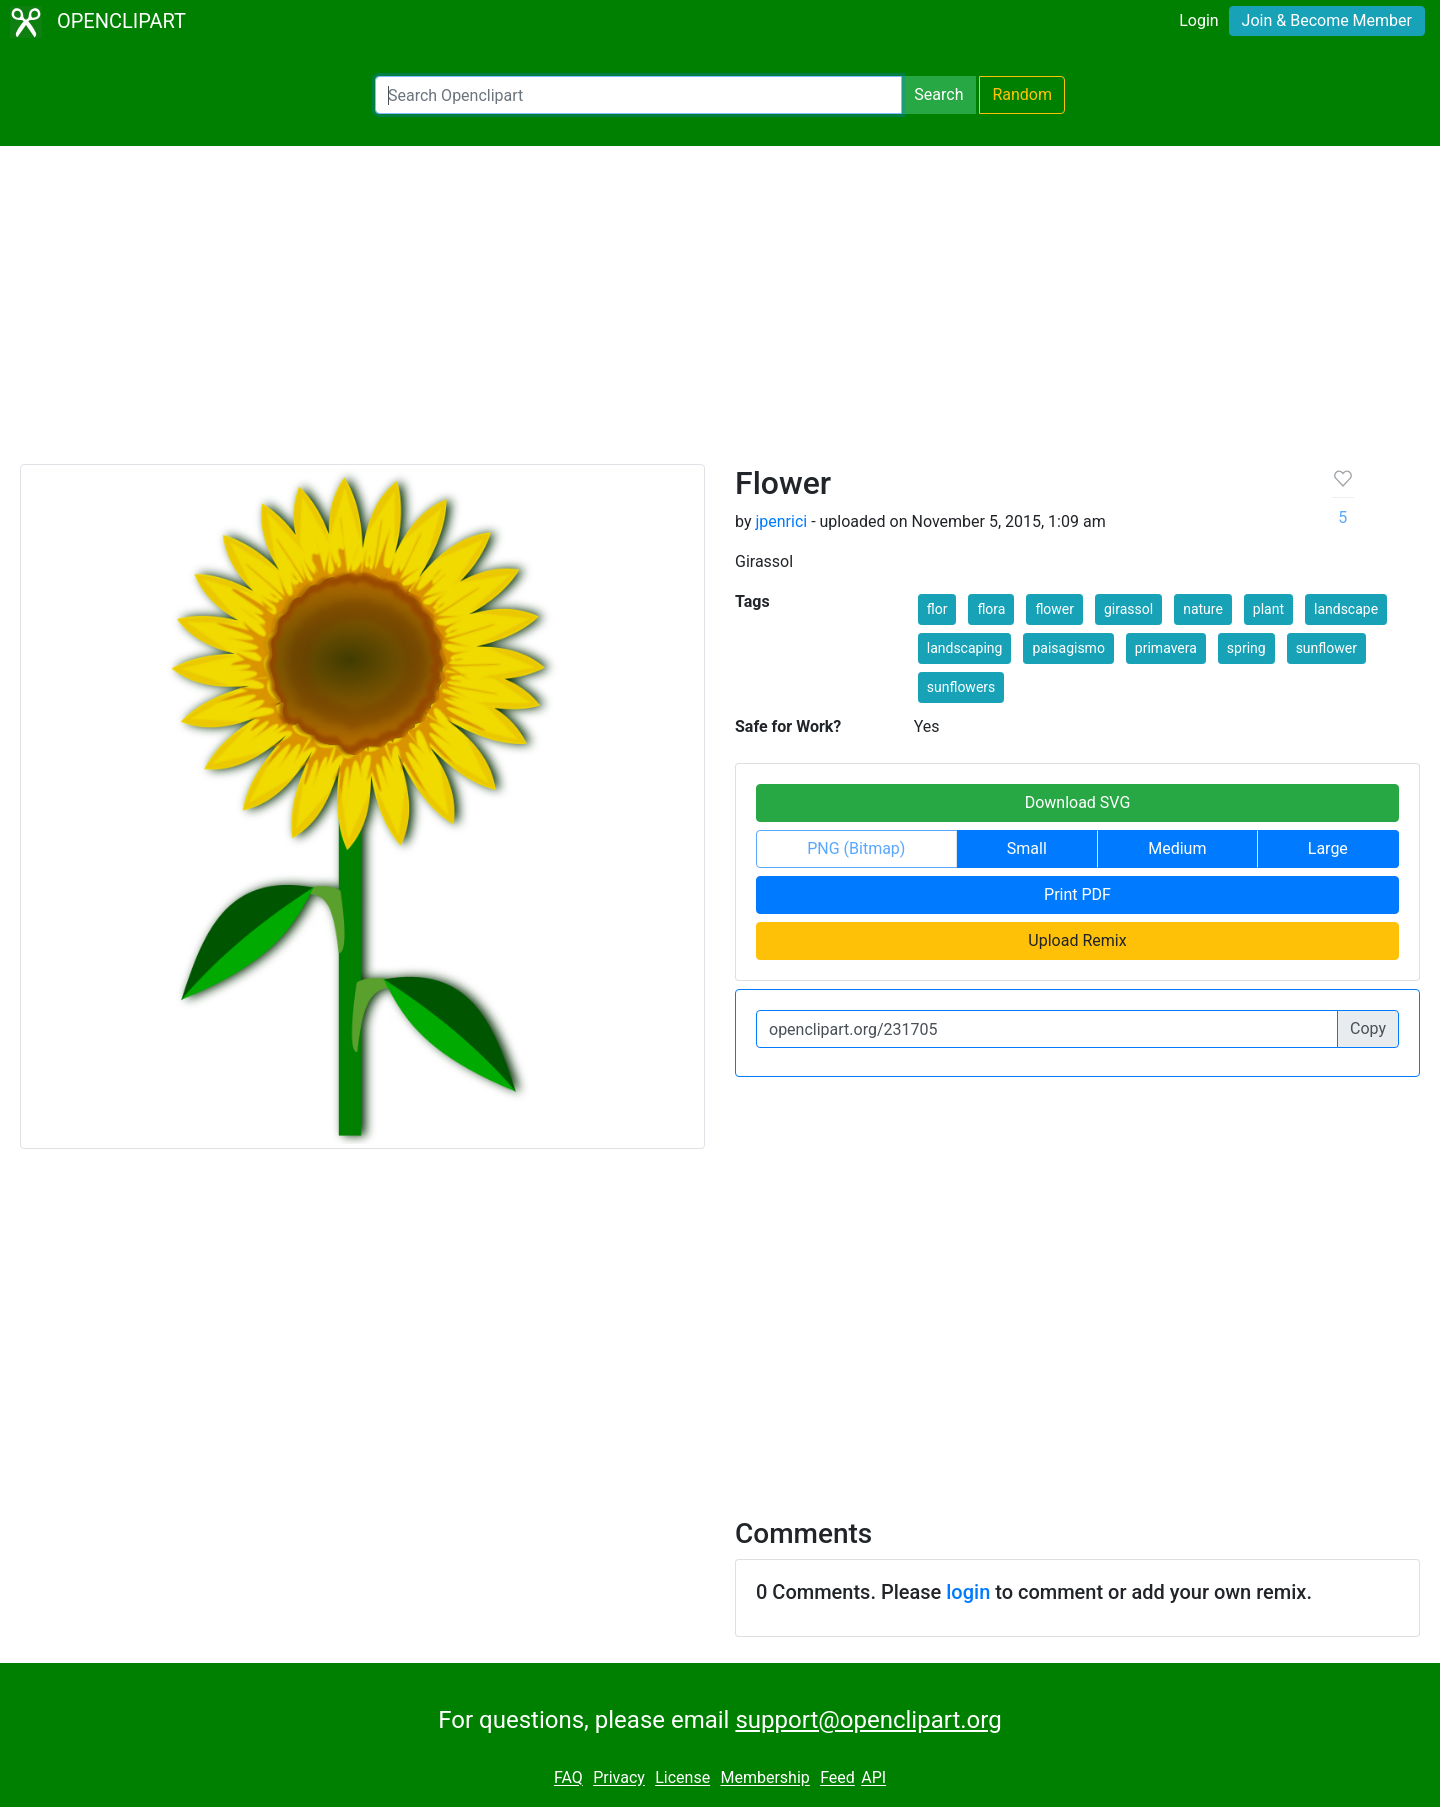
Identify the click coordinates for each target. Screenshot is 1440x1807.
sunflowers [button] (961, 687)
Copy (1368, 1028)
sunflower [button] (1326, 648)
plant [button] (1268, 609)
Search (938, 94)
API (873, 1778)
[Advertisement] (720, 314)
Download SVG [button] (1078, 802)
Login (1198, 20)
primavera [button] (1166, 648)
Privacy (619, 1778)
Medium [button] (1177, 848)
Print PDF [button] (1077, 894)
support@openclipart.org (868, 1720)
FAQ (568, 1778)
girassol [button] (1128, 609)
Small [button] (1027, 848)
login (968, 1592)
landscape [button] (1346, 609)
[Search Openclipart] (638, 95)
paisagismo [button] (1068, 648)
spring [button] (1246, 648)
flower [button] (1054, 609)
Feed (837, 1778)
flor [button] (937, 609)
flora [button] (991, 609)
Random (1022, 94)
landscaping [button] (965, 648)
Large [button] (1328, 848)
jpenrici (781, 521)
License (682, 1778)
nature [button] (1203, 609)
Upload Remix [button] (1077, 940)
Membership (764, 1778)
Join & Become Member (1327, 20)
